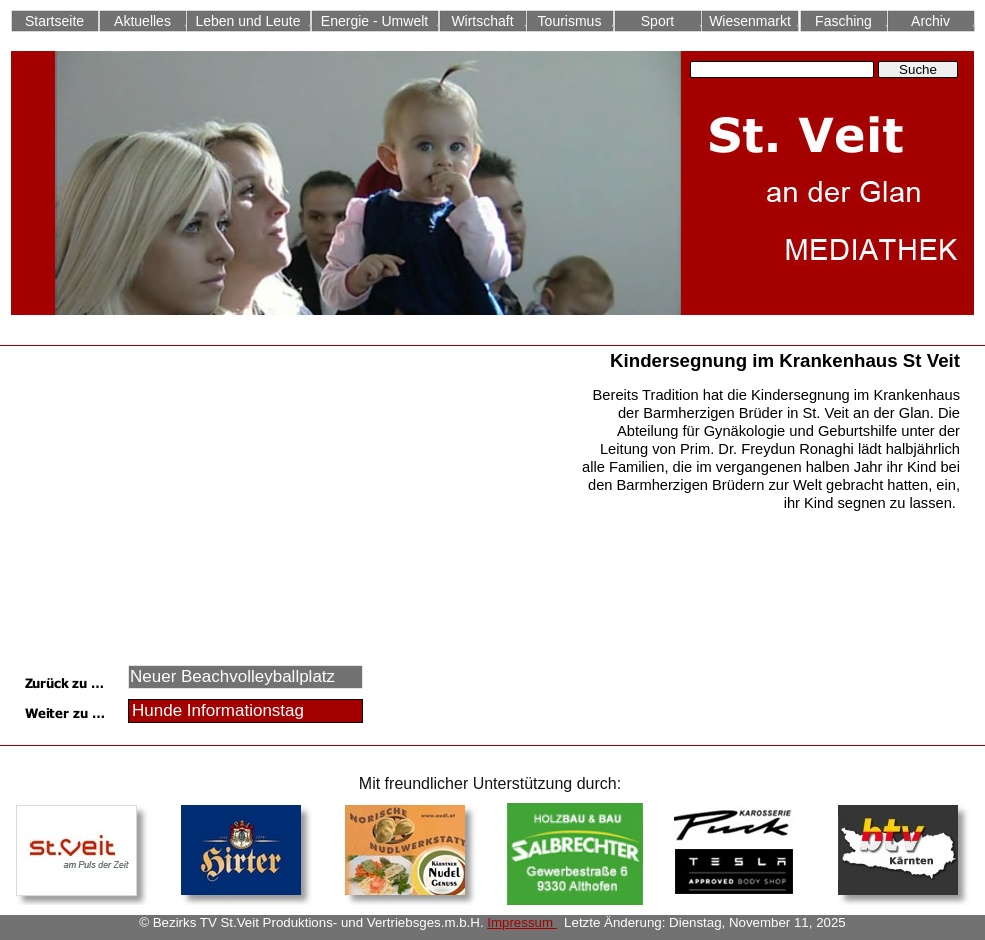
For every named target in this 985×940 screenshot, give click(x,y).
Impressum (521, 922)
